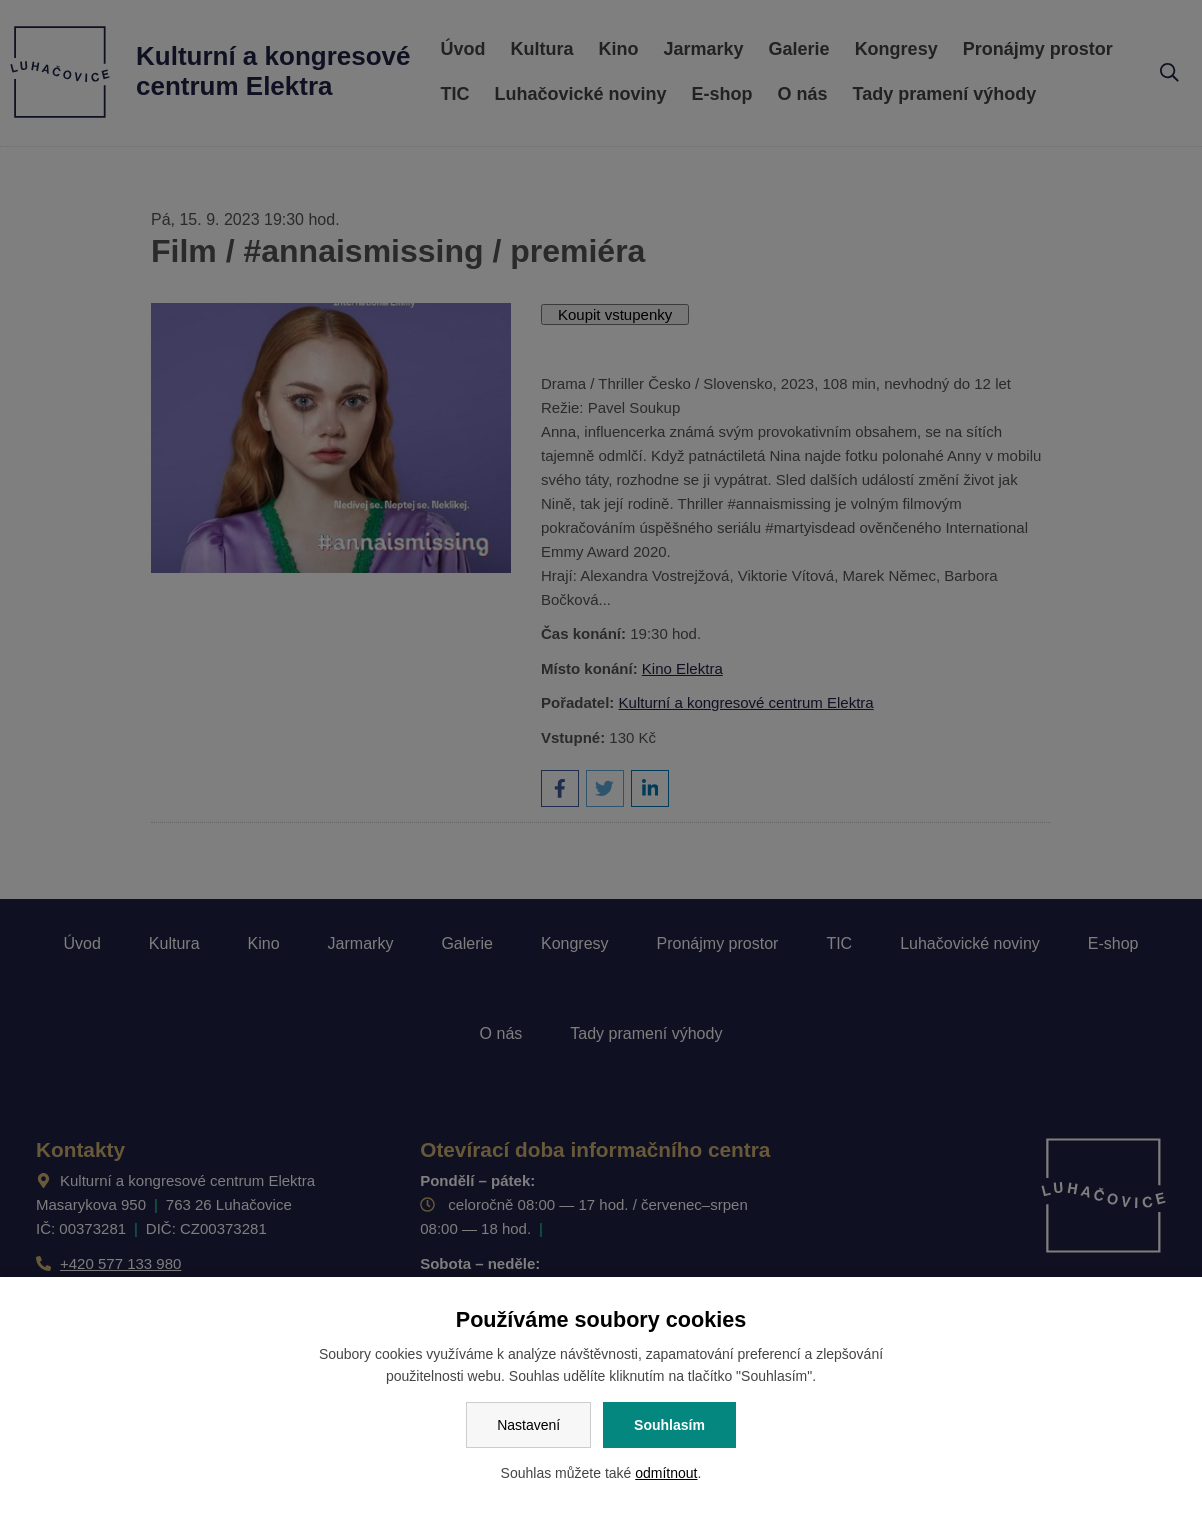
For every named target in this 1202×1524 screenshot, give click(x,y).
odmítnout (666, 1473)
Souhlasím (669, 1425)
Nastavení (528, 1425)
